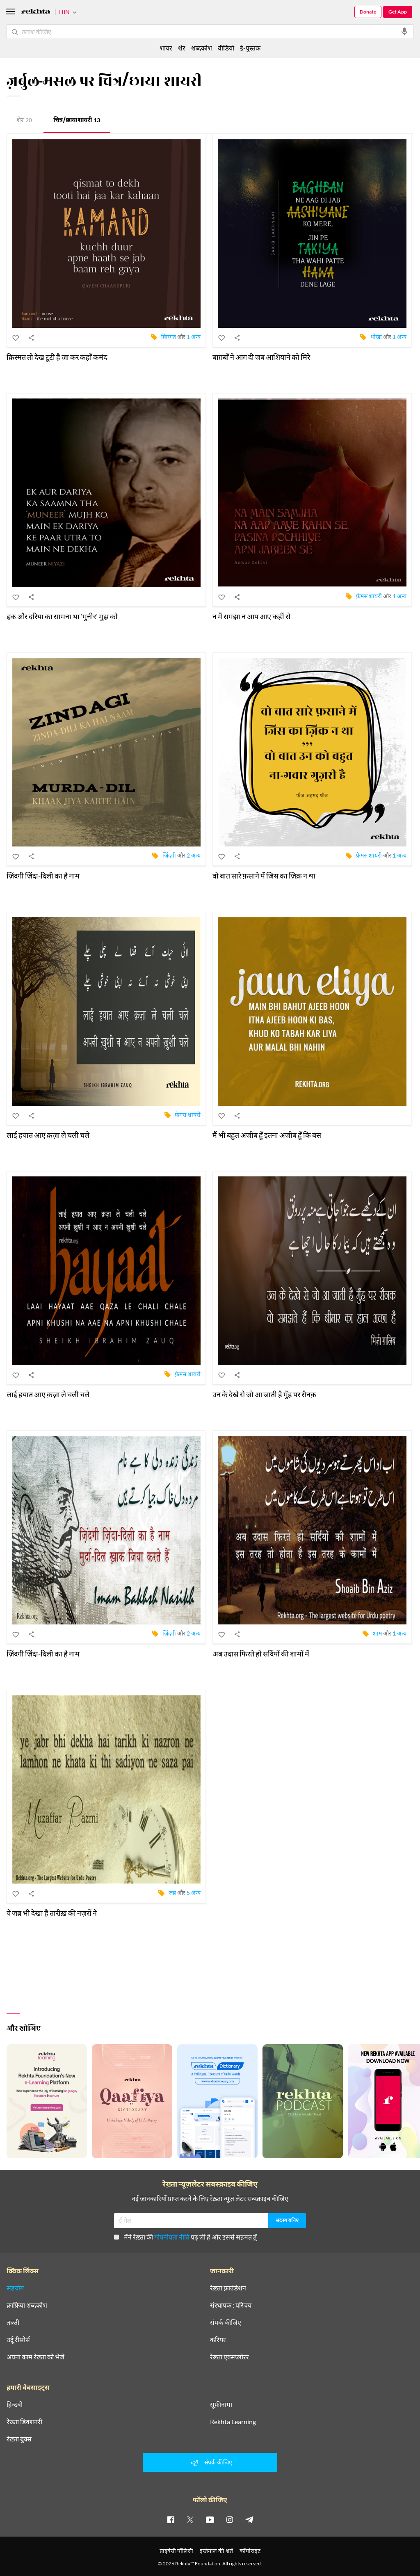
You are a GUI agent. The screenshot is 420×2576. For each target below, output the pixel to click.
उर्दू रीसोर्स (18, 2339)
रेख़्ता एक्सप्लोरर (229, 2357)
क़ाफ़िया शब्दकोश (27, 2305)
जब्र (172, 1892)
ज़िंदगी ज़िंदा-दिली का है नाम (43, 875)
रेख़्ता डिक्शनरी (24, 2421)
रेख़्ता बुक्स (19, 2439)
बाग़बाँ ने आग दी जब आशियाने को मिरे (261, 356)
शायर (166, 48)
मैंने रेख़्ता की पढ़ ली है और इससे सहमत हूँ (185, 2237)
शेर (24, 120)
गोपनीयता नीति (171, 2237)
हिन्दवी (15, 2404)
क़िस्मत (168, 336)
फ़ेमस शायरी (369, 595)
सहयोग (15, 2288)
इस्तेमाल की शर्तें (216, 2550)
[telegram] (249, 2519)
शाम (377, 1632)
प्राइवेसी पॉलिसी (176, 2550)
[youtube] (210, 2519)
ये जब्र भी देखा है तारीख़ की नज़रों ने (52, 1912)
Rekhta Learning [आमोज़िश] (233, 2421)
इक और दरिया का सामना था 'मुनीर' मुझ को (62, 616)
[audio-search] (404, 32)
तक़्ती (13, 2322)
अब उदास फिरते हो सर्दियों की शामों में (260, 1653)
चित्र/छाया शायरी (76, 120)
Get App (397, 12)
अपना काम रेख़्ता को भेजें (35, 2357)
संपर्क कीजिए (225, 2322)
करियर (218, 2339)
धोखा (376, 336)
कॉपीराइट (250, 2550)
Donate (368, 12)
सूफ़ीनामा (221, 2404)
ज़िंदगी (169, 854)
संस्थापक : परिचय (230, 2305)
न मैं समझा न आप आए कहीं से (251, 616)
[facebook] (170, 2519)
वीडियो (226, 48)
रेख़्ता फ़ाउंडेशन (228, 2288)
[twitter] (190, 2519)
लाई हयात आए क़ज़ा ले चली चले (48, 1134)
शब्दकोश (201, 48)
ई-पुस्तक (250, 48)
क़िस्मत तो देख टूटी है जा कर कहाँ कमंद (57, 356)
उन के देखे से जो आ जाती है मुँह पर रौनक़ (264, 1394)
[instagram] (229, 2519)
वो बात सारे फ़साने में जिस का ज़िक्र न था (263, 875)
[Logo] (36, 12)
